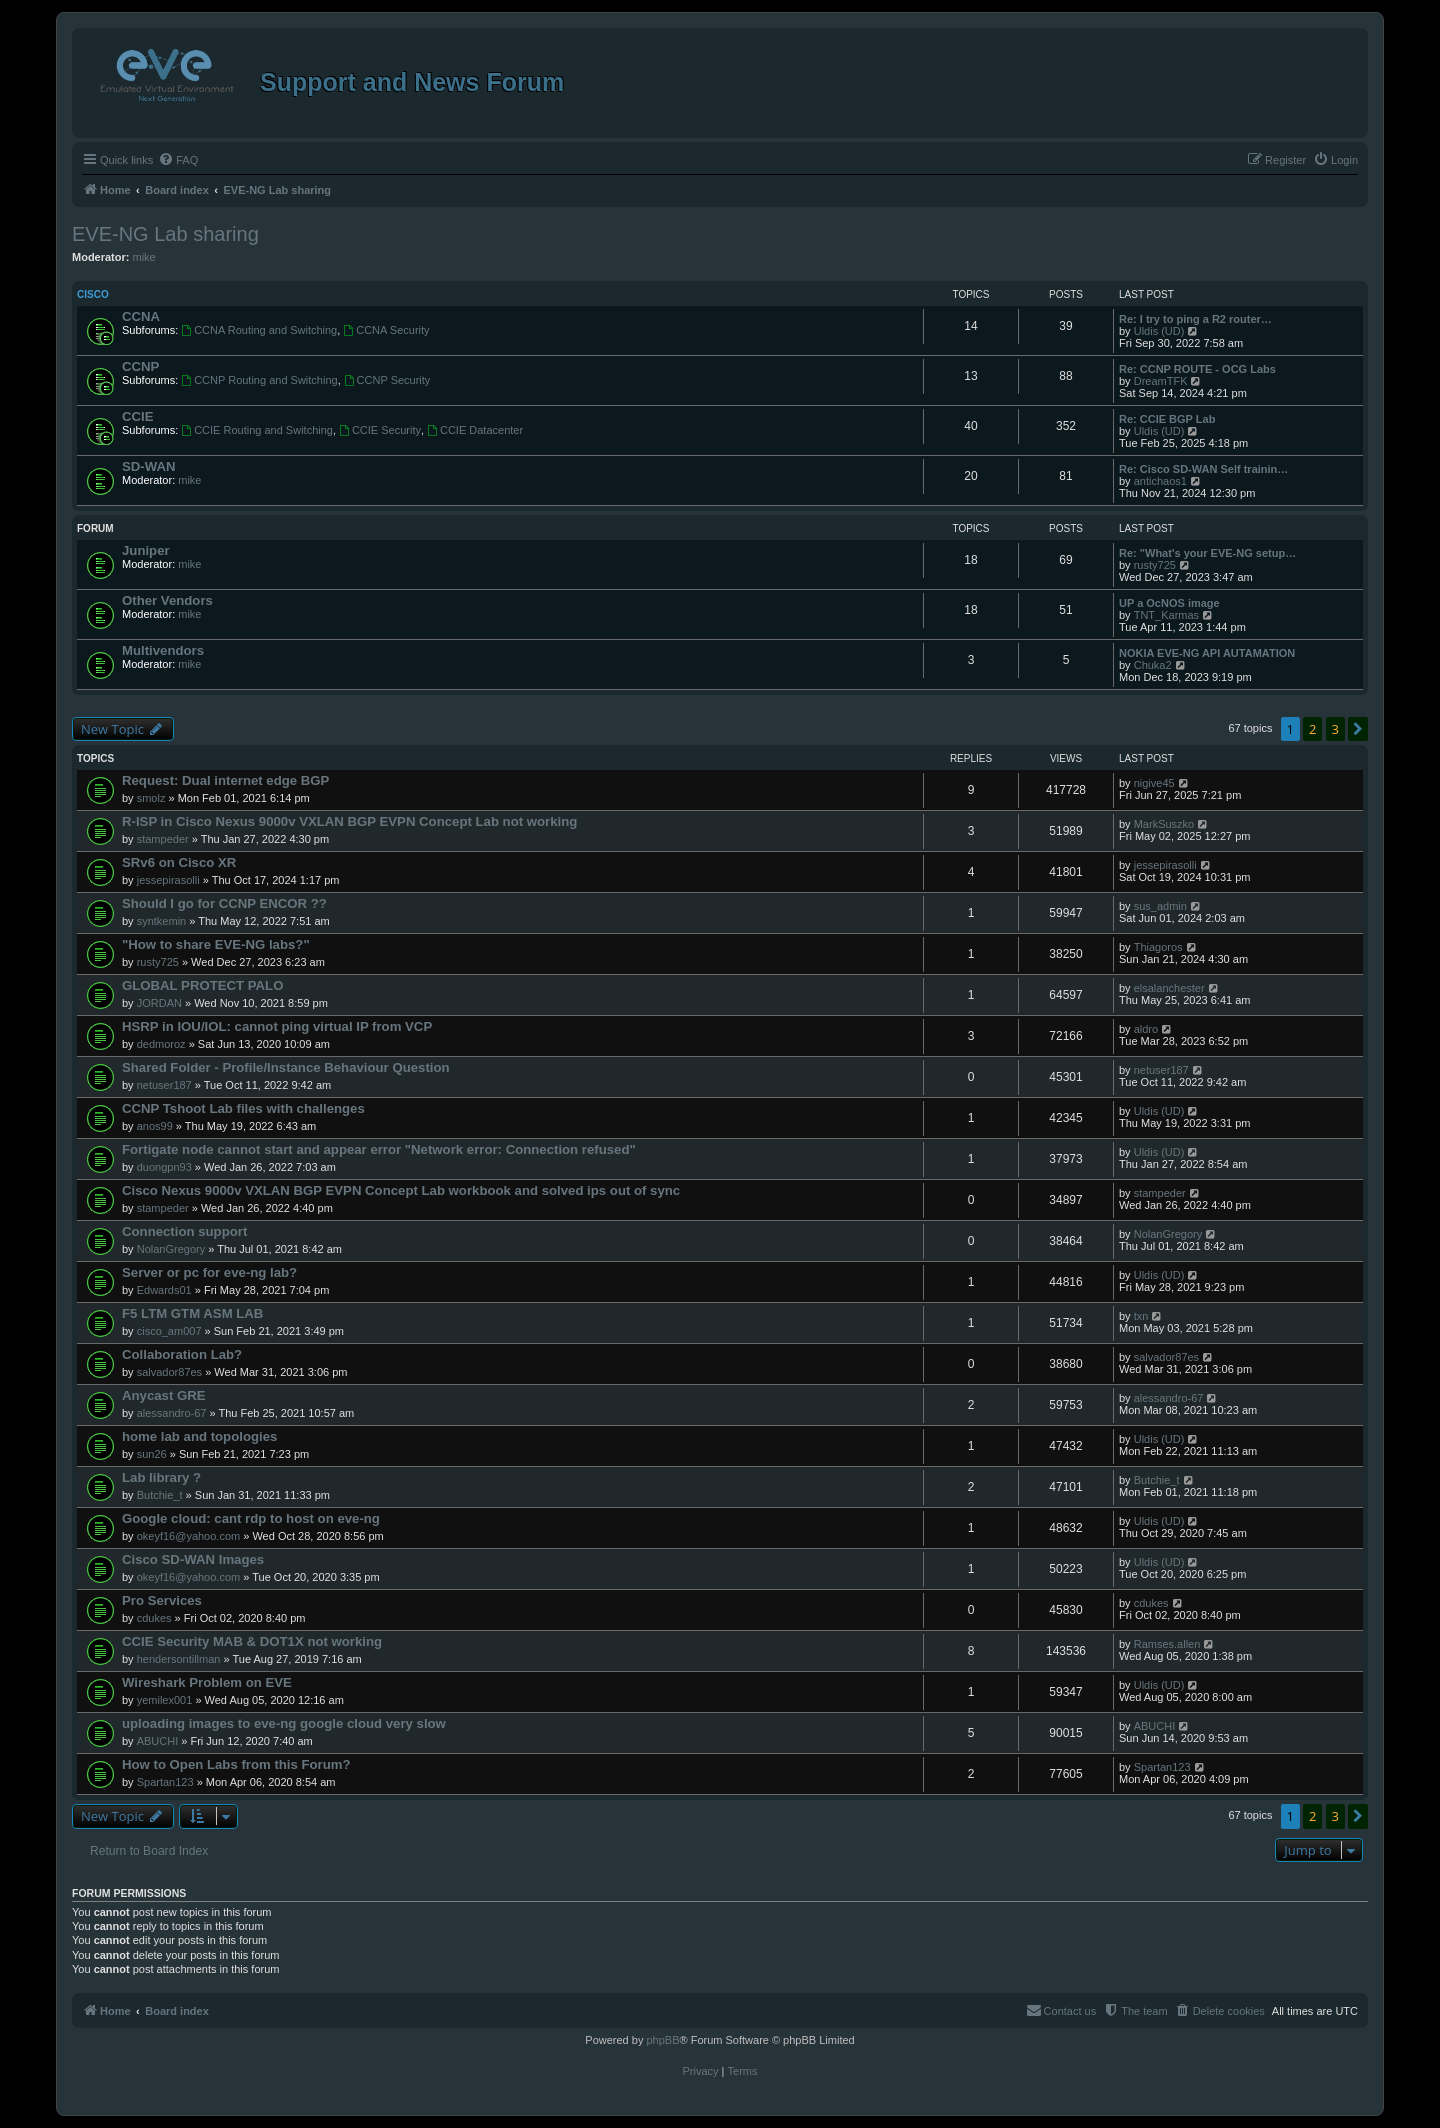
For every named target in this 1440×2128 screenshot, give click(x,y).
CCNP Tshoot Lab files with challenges (243, 1108)
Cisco (93, 294)
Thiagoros (1158, 947)
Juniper (146, 550)
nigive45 (1154, 783)
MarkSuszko (1164, 824)
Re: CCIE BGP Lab (1167, 419)
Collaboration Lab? (182, 1354)
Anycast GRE (164, 1395)
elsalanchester (1169, 988)
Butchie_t (160, 1495)
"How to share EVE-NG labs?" (216, 944)
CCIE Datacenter (475, 430)
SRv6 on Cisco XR (179, 862)
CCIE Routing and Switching (257, 430)
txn (1141, 1316)
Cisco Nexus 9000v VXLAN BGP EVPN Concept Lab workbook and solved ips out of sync (401, 1190)
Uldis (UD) (1159, 331)
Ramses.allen (1167, 1644)
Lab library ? (161, 1477)
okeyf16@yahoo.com (189, 1536)
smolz (151, 798)
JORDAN (159, 1003)
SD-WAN (148, 466)
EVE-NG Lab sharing (165, 234)
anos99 (155, 1126)
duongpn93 (164, 1167)
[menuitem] (178, 160)
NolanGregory (171, 1249)
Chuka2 (1153, 665)
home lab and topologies (199, 1436)
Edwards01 (164, 1290)
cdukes (154, 1618)
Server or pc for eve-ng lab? (209, 1272)
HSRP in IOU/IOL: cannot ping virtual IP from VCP (277, 1026)
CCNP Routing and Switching (259, 380)
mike (144, 257)
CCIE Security (380, 430)
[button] (1358, 729)
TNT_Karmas (1166, 615)
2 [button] (1312, 729)
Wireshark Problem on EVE (207, 1682)
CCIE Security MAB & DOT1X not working (252, 1641)
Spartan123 (165, 1782)
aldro (1146, 1029)
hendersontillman (179, 1659)
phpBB (662, 2040)
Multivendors (163, 650)
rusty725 (1155, 565)
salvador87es (169, 1372)
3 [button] (1335, 729)
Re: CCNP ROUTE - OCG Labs (1197, 369)
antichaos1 (1160, 481)
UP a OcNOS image (1169, 603)
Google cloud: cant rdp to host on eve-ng (251, 1518)
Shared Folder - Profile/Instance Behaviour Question (286, 1067)
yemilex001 (165, 1700)
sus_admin (1160, 906)
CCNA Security (386, 330)
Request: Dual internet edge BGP (225, 780)
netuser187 (164, 1085)
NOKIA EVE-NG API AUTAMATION (1207, 653)
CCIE (138, 416)
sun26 (152, 1454)
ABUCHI (158, 1741)
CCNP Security (387, 380)
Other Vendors (167, 600)
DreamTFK (1161, 381)
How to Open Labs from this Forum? (236, 1764)
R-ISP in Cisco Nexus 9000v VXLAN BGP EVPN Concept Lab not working (349, 821)
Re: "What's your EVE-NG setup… (1207, 553)
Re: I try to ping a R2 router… (1195, 319)
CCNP (140, 366)
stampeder (163, 839)
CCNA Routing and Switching (259, 330)
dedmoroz (161, 1044)
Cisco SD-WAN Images (193, 1559)
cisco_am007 (169, 1331)
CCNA (141, 316)
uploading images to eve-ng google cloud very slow (284, 1723)
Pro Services (162, 1600)
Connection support (184, 1231)
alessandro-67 (172, 1413)
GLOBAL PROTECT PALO (202, 985)
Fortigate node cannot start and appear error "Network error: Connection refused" (379, 1149)
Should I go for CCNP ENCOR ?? (224, 903)
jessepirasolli (168, 880)
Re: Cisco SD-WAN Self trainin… (1203, 469)
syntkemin (162, 921)
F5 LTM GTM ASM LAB (192, 1313)
